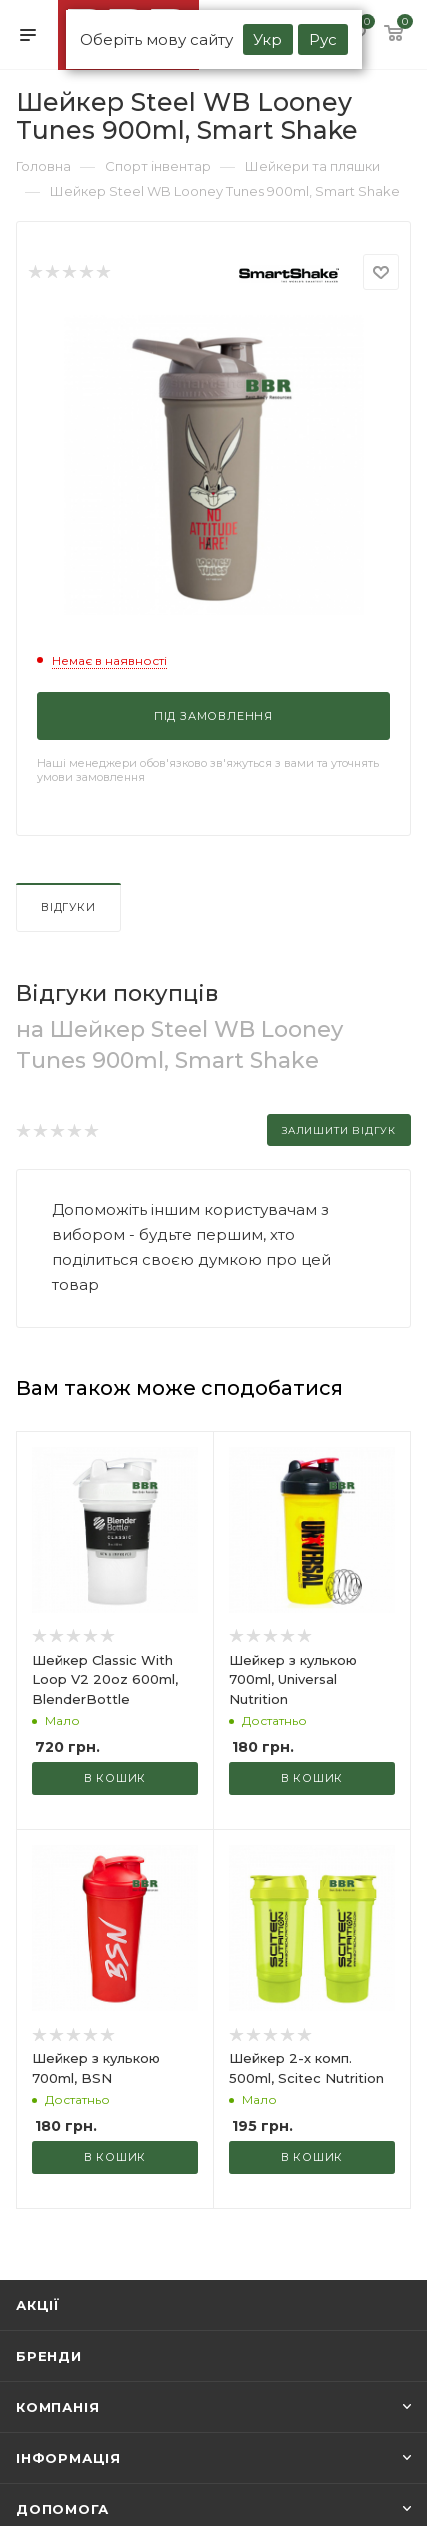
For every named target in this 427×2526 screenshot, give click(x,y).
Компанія (57, 2407)
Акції (38, 2305)
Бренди (49, 2356)
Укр (267, 39)
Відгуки (68, 907)
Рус (323, 39)
